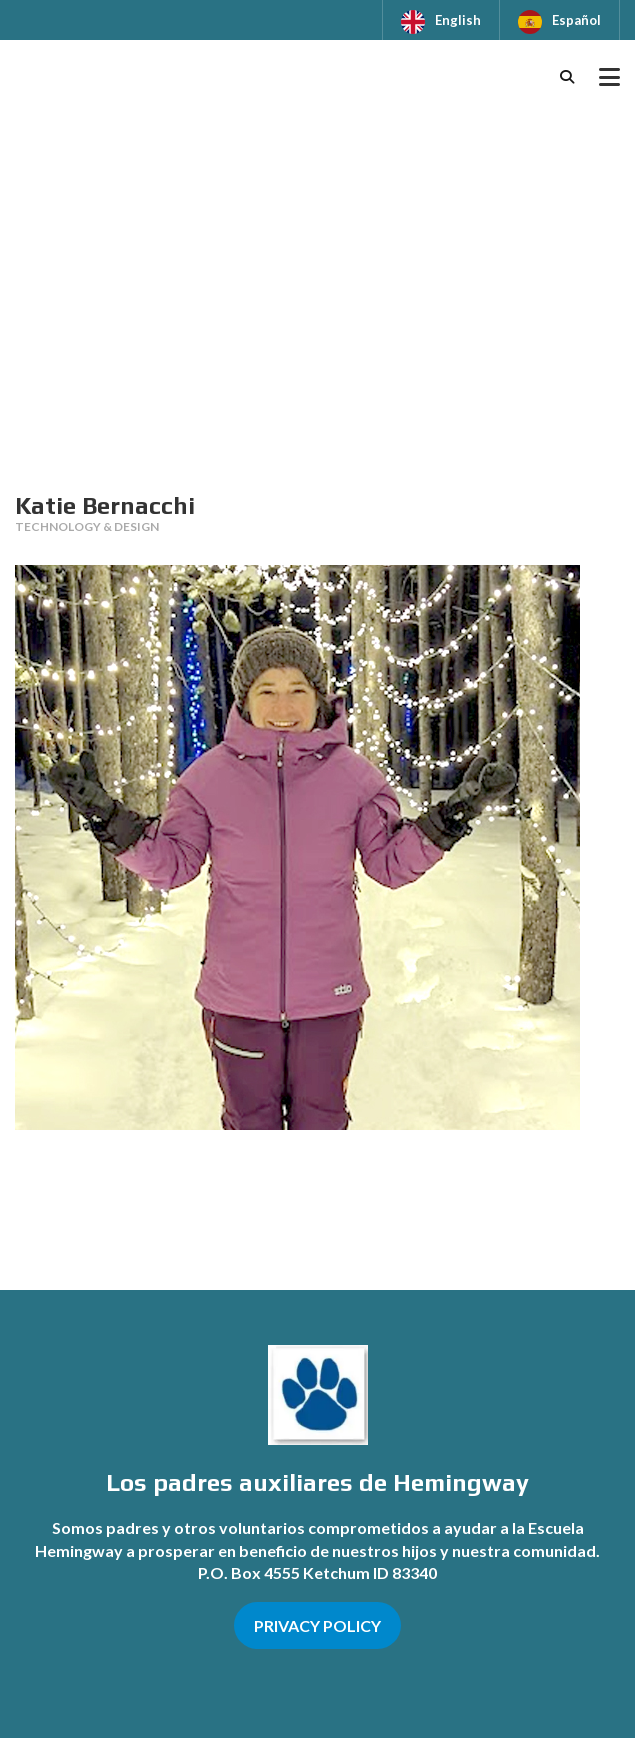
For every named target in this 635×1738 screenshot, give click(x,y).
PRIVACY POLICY (317, 1625)
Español (576, 20)
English (458, 20)
